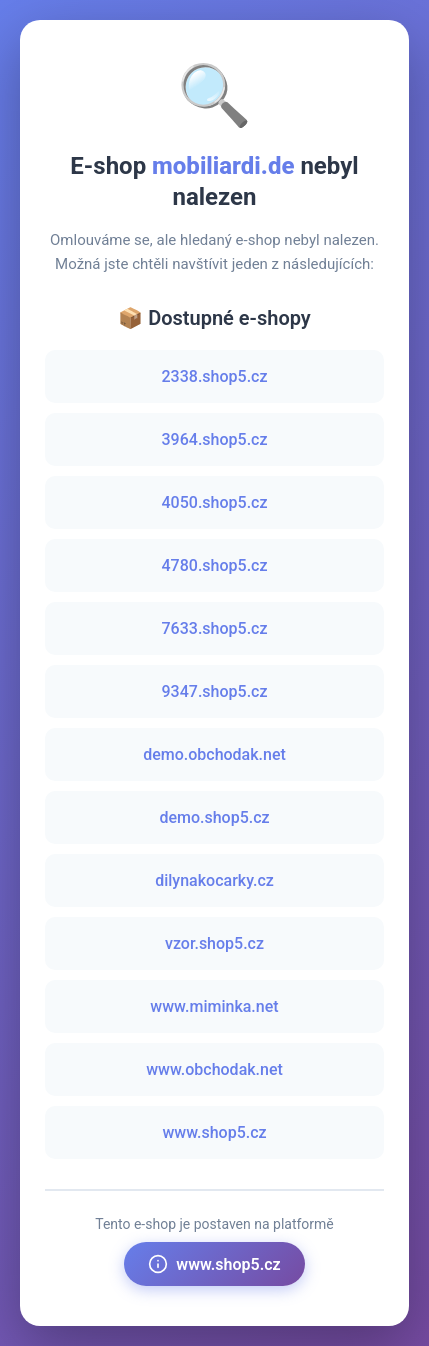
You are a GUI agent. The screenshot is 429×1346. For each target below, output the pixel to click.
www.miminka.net (214, 1006)
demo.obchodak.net (214, 754)
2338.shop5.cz (215, 376)
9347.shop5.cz (215, 691)
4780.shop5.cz (215, 565)
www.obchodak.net (214, 1069)
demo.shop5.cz (214, 817)
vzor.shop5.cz (214, 943)
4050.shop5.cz (215, 502)
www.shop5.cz (214, 1132)
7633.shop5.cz (215, 628)
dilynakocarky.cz (214, 880)
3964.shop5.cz (215, 439)
